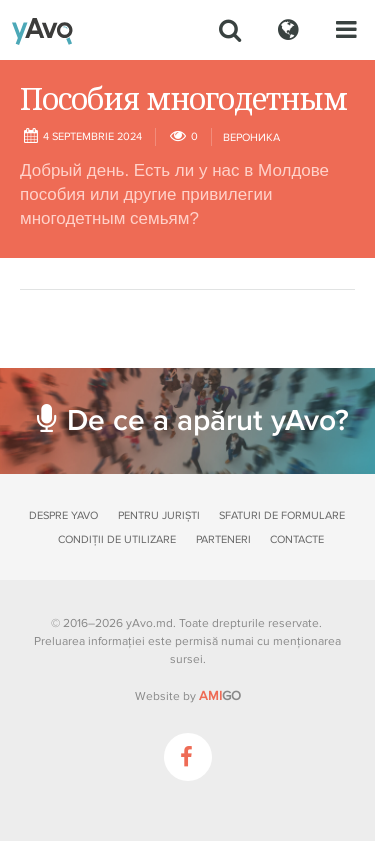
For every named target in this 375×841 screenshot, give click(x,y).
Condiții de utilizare (117, 539)
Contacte (297, 539)
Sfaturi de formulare (282, 515)
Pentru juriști (159, 515)
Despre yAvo (63, 515)
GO (220, 696)
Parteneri (223, 539)
